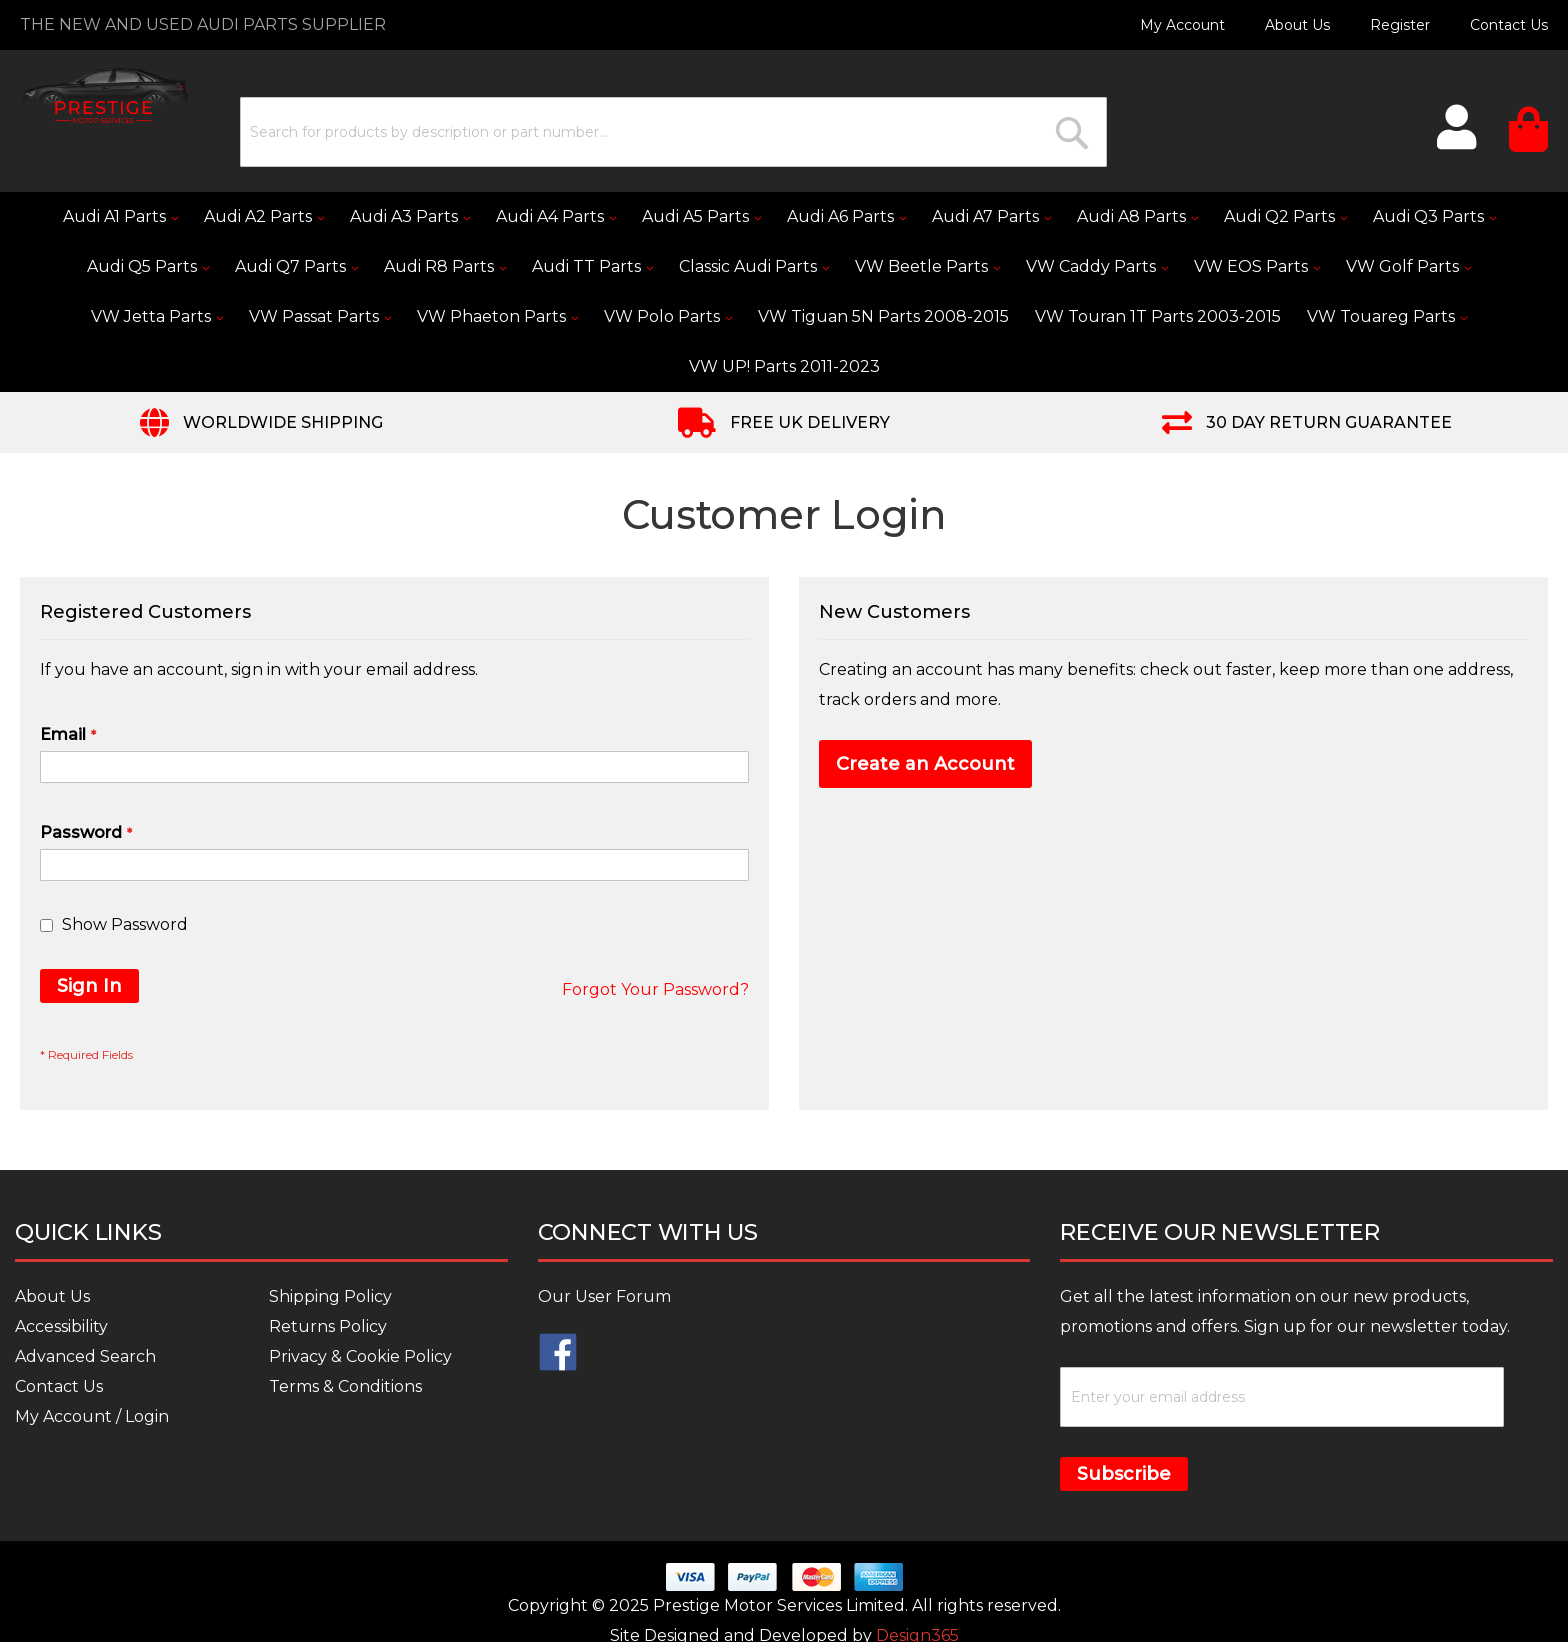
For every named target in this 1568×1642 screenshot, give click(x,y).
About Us (1297, 25)
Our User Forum (604, 1296)
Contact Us (1509, 25)
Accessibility (61, 1326)
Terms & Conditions (345, 1386)
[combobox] (673, 132)
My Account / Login (92, 1416)
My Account (1182, 25)
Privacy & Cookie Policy (360, 1356)
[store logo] (105, 95)
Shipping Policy (330, 1296)
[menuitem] (120, 217)
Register (1400, 25)
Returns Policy (328, 1326)
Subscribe (1124, 1474)
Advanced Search (85, 1356)
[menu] (784, 292)
